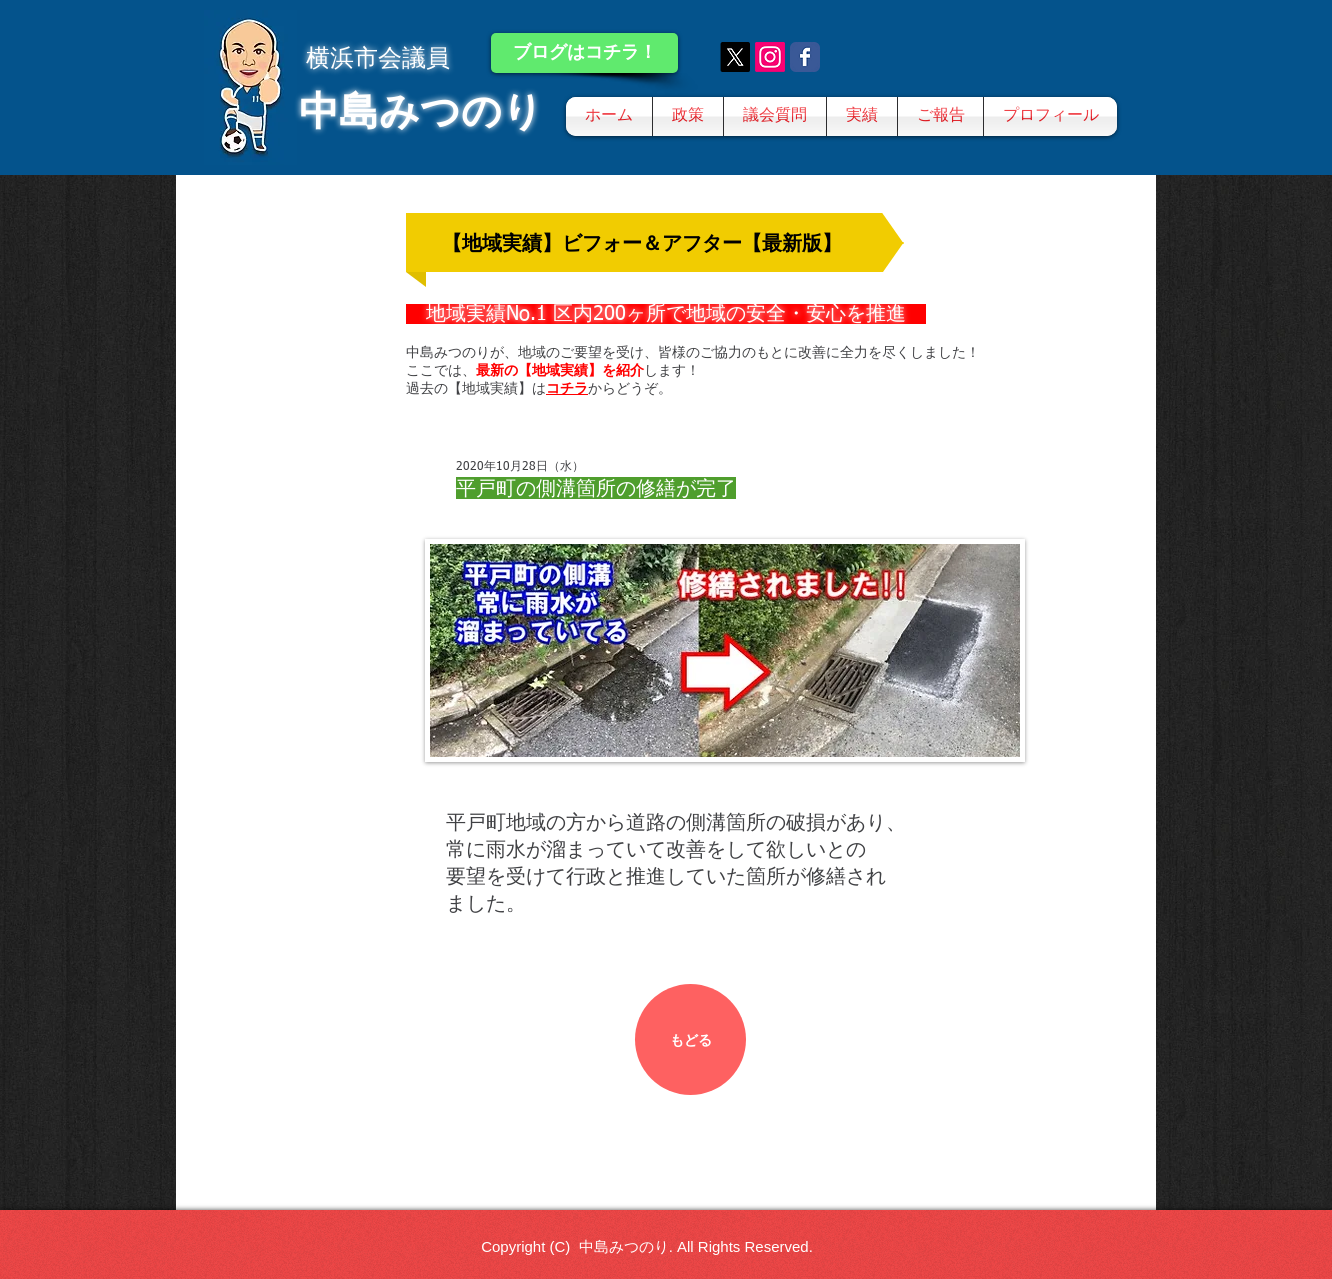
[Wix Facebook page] (805, 57)
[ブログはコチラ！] (584, 53)
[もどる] (690, 1039)
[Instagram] (770, 57)
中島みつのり (421, 111)
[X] (735, 57)
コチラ (567, 388)
